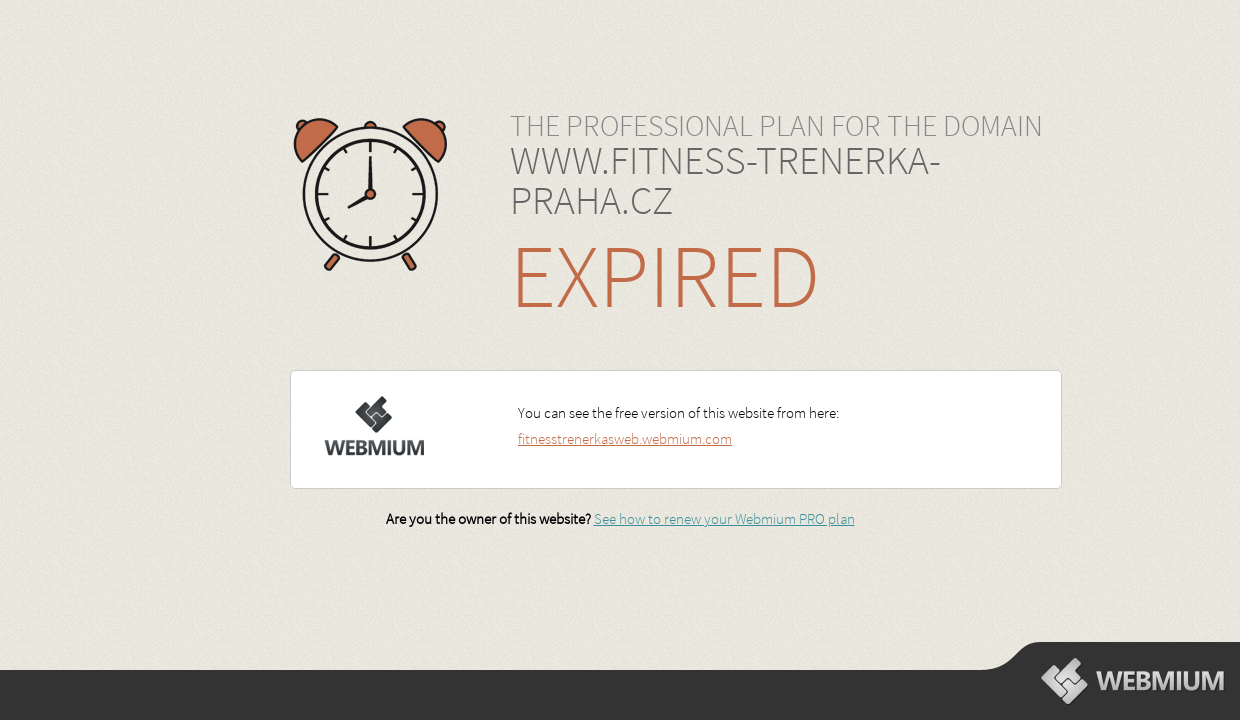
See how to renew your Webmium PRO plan (724, 518)
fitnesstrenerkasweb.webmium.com (625, 438)
